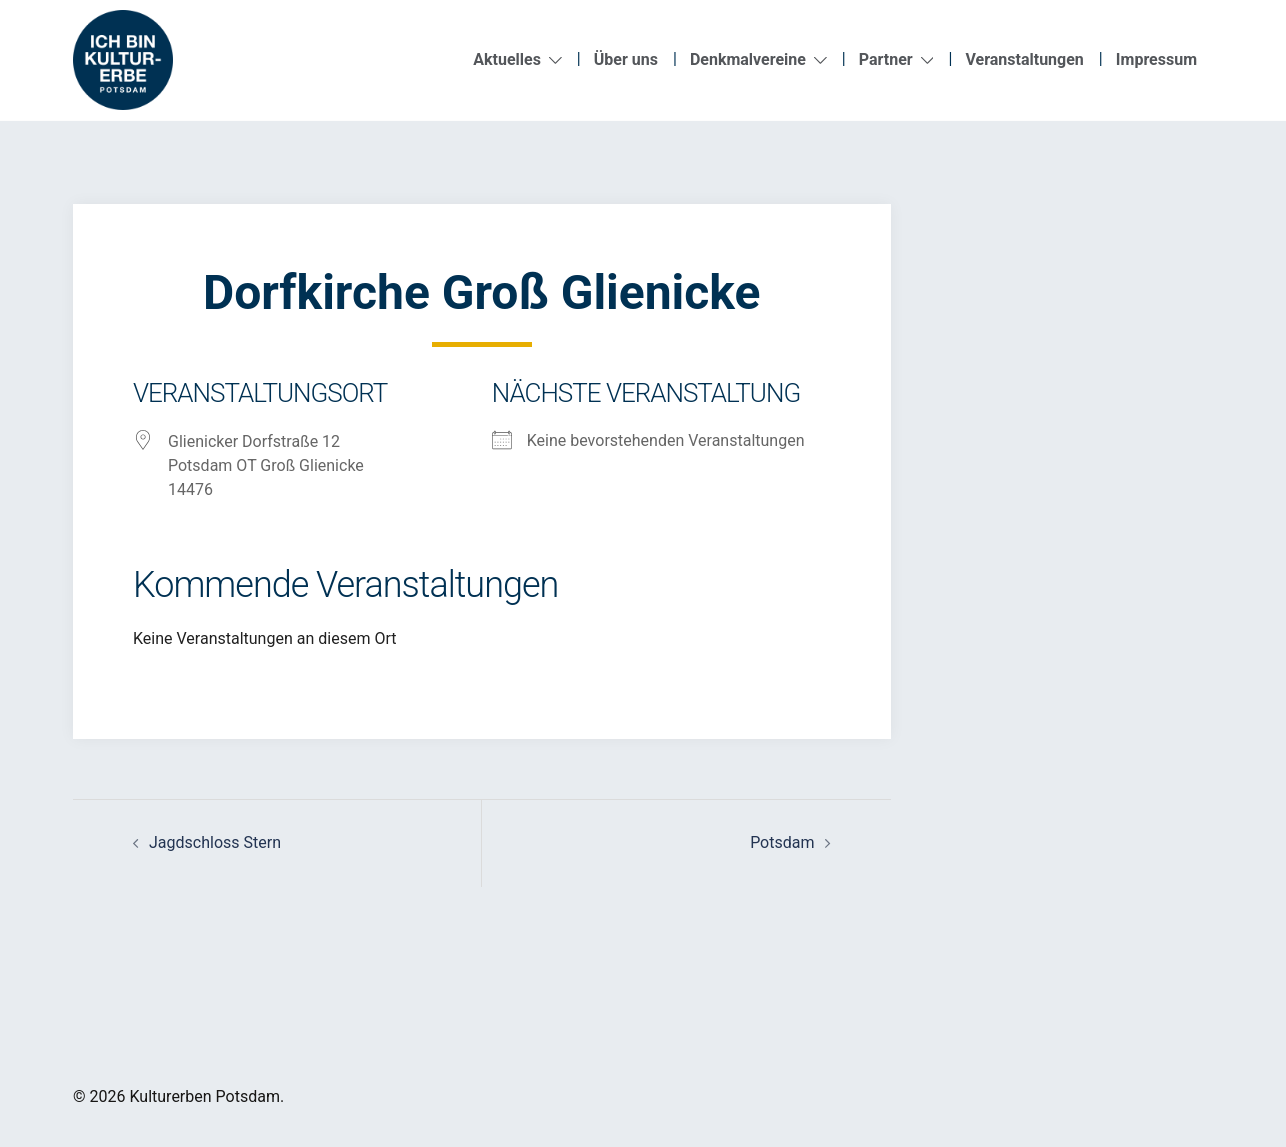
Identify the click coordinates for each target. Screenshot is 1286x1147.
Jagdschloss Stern (215, 842)
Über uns (626, 59)
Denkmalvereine (748, 59)
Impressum (1156, 59)
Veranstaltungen (1024, 59)
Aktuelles (507, 59)
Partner (886, 59)
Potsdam (782, 842)
